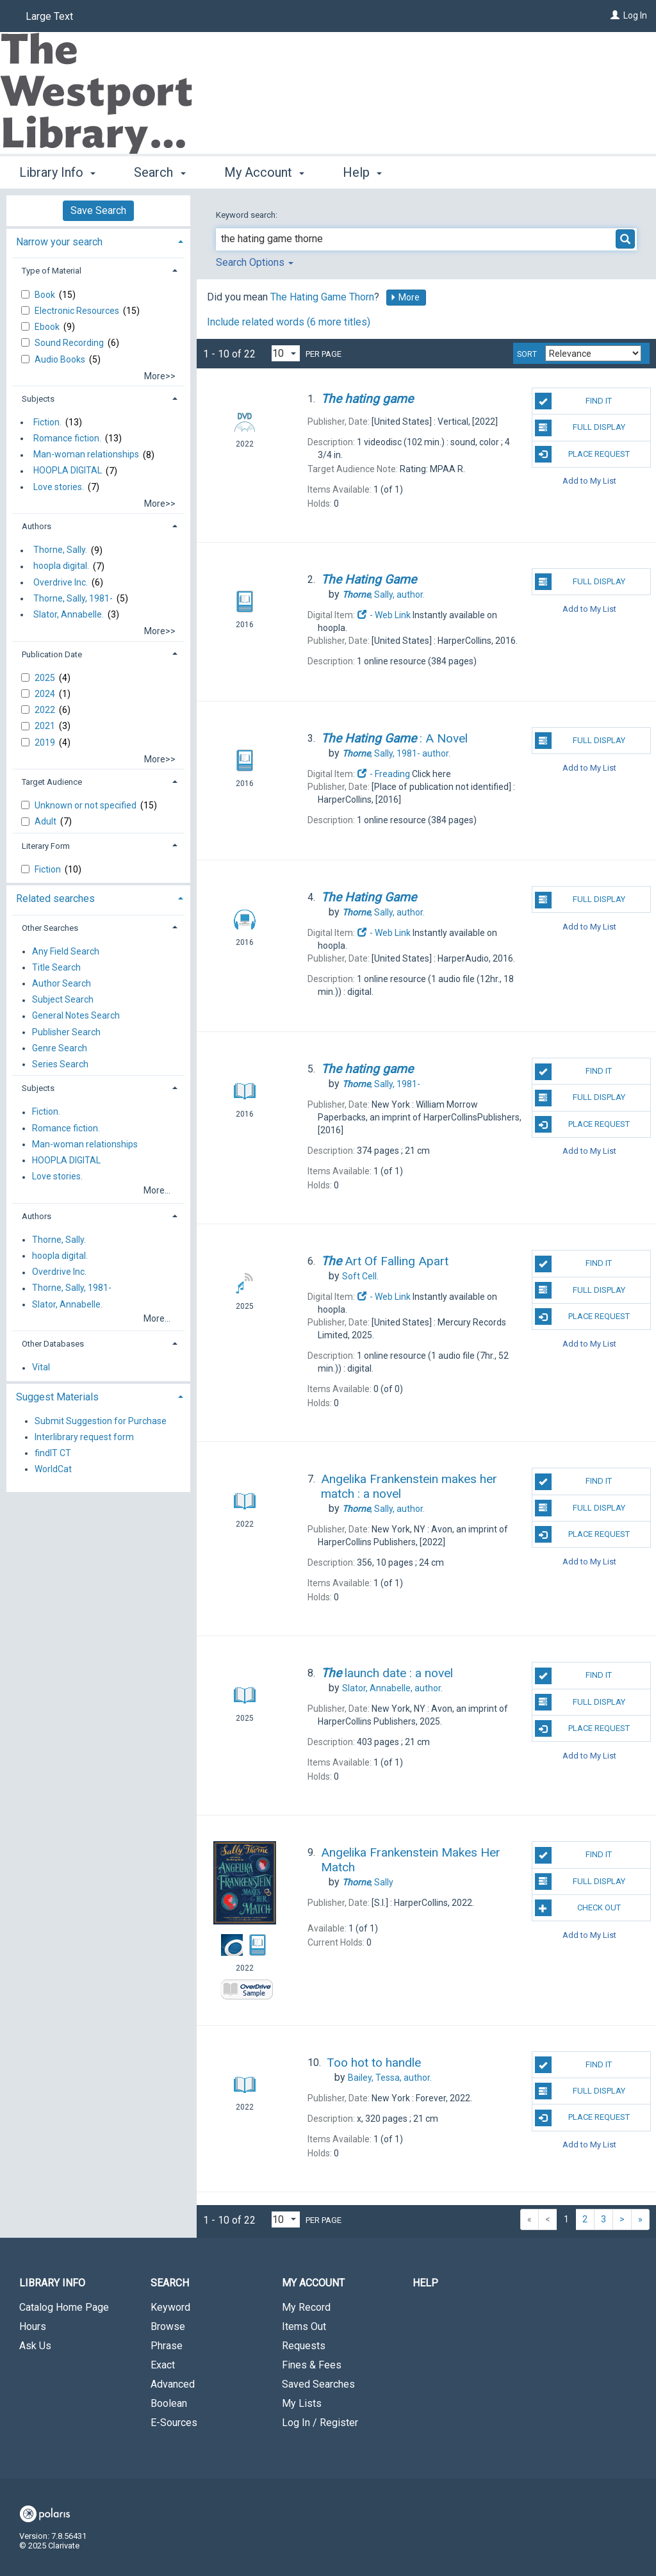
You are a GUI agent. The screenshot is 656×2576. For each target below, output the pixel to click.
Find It (573, 401)
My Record (306, 2307)
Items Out (304, 2326)
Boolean (169, 2403)
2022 (46, 710)
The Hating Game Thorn (322, 297)
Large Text (49, 16)
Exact (163, 2365)
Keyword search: (247, 215)
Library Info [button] (57, 172)
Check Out (578, 1907)
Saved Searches (318, 2384)
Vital (41, 1368)
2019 (46, 742)
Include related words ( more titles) (288, 322)
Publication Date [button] (52, 654)
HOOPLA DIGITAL (67, 471)
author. (383, 594)
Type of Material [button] (51, 270)
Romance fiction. (67, 438)
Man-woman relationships (86, 455)
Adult (46, 821)
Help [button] (362, 172)
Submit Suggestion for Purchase (101, 1421)
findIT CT (53, 1453)
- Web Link (384, 615)
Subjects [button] (38, 399)
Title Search (56, 967)
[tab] (98, 240)
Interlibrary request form (84, 1437)
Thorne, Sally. (60, 550)
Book (46, 295)
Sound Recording (70, 343)
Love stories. (58, 487)
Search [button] (159, 172)
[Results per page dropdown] (286, 353)
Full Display (580, 428)
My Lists (302, 2403)
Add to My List (589, 481)
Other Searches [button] (50, 928)
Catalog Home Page (64, 2307)
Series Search (60, 1064)
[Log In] (615, 15)
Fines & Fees (311, 2365)
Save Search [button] (98, 210)
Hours (32, 2326)
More (405, 297)
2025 (46, 678)
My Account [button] (264, 172)
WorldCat (53, 1469)
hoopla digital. (61, 566)
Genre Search (59, 1048)
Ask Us (35, 2346)
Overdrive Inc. (60, 582)
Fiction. (47, 422)
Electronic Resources (78, 311)
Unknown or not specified (86, 805)
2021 (46, 726)
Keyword (170, 2307)
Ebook (48, 327)
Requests (303, 2346)
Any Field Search (65, 951)
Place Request (582, 454)
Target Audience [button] (52, 782)
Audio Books (61, 359)
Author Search (61, 983)
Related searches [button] (55, 898)
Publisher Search (66, 1032)
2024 (46, 694)
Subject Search (63, 1000)
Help (425, 2283)
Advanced (173, 2384)
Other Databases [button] (53, 1344)
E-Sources (174, 2422)
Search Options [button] (254, 262)
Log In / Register (320, 2422)
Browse (168, 2326)
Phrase (167, 2346)
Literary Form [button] (46, 846)
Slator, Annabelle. (68, 614)
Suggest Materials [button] (57, 1397)
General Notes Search (76, 1016)
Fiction (49, 869)
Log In (635, 15)
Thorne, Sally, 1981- (73, 598)
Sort (527, 354)
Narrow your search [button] (59, 242)
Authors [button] (36, 526)
